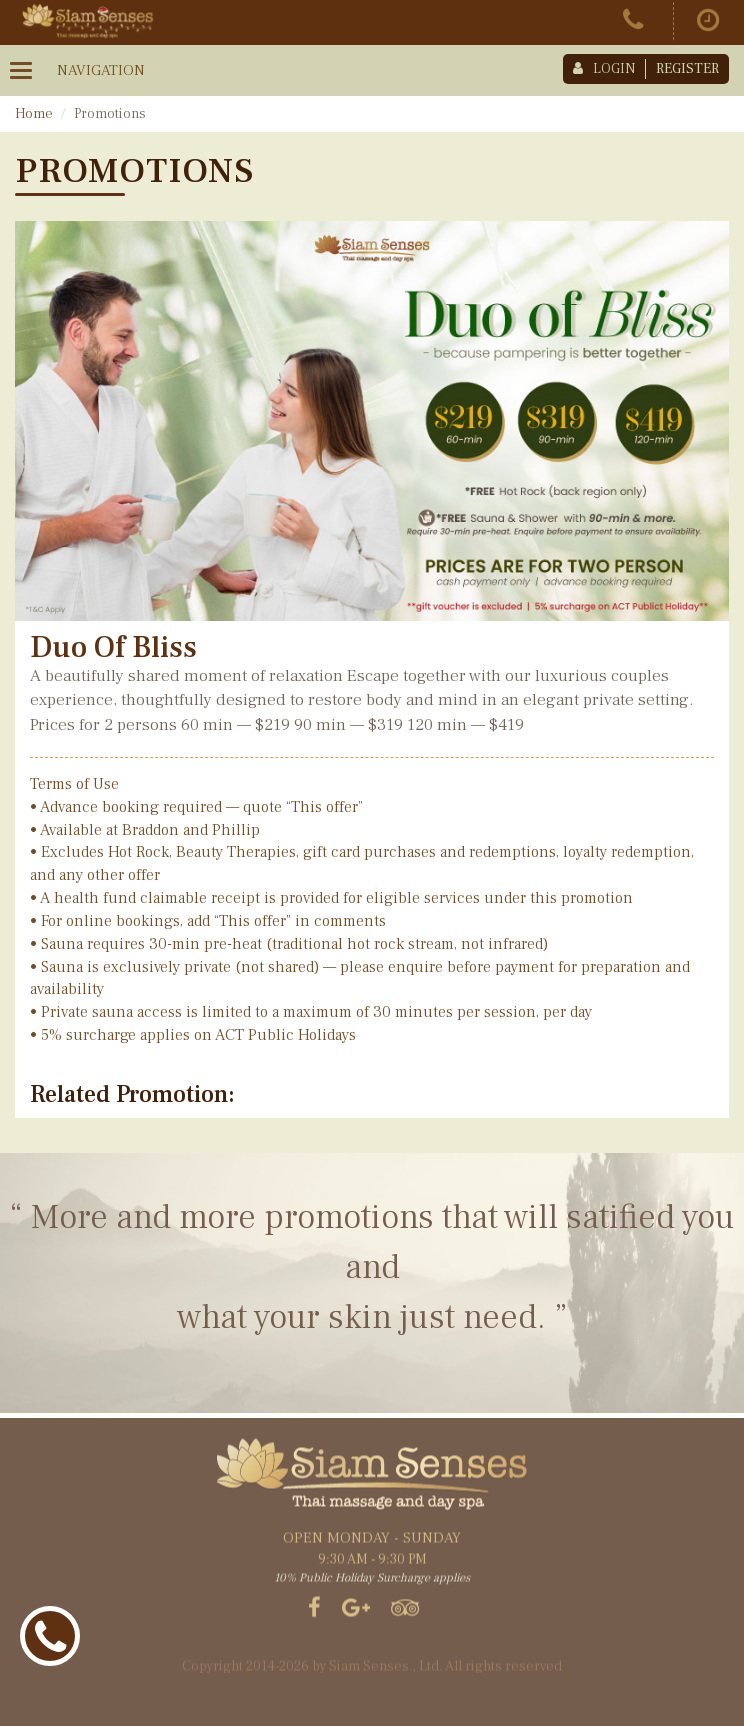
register (687, 69)
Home (34, 114)
